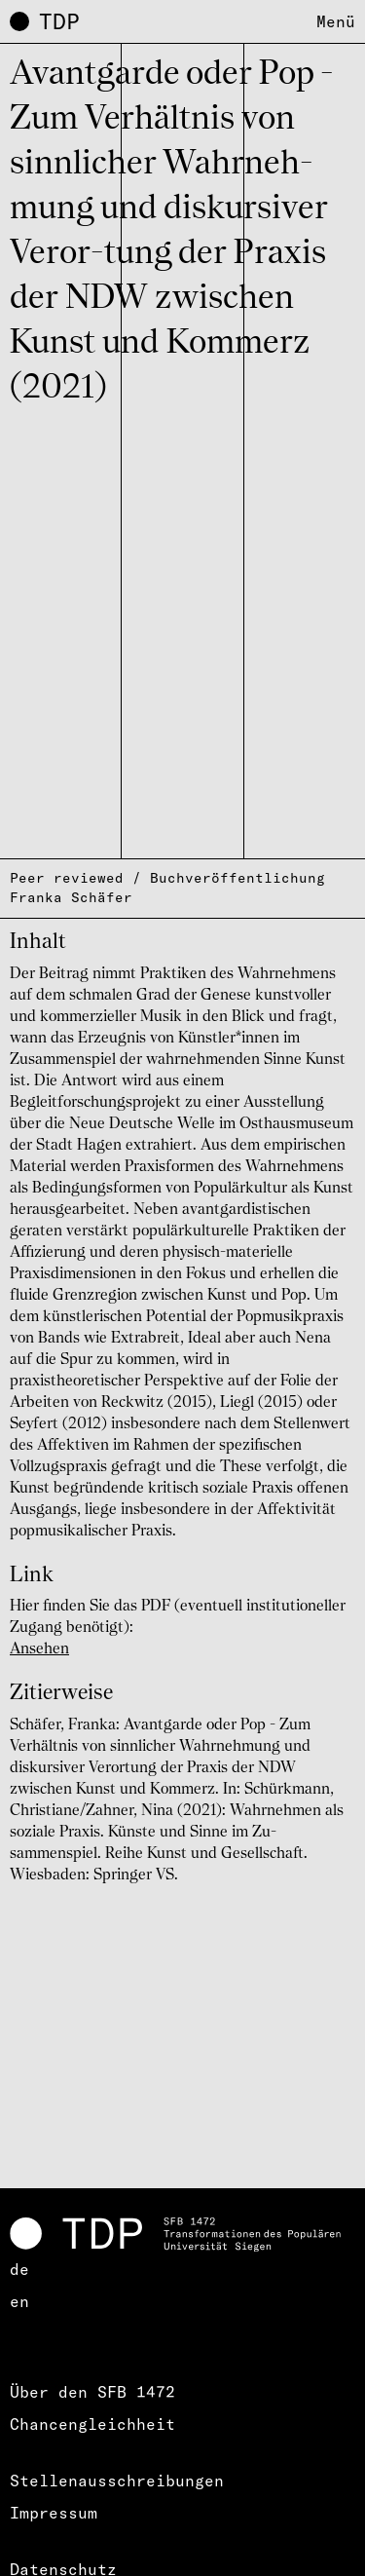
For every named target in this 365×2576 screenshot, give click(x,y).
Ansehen (39, 1649)
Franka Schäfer (71, 897)
